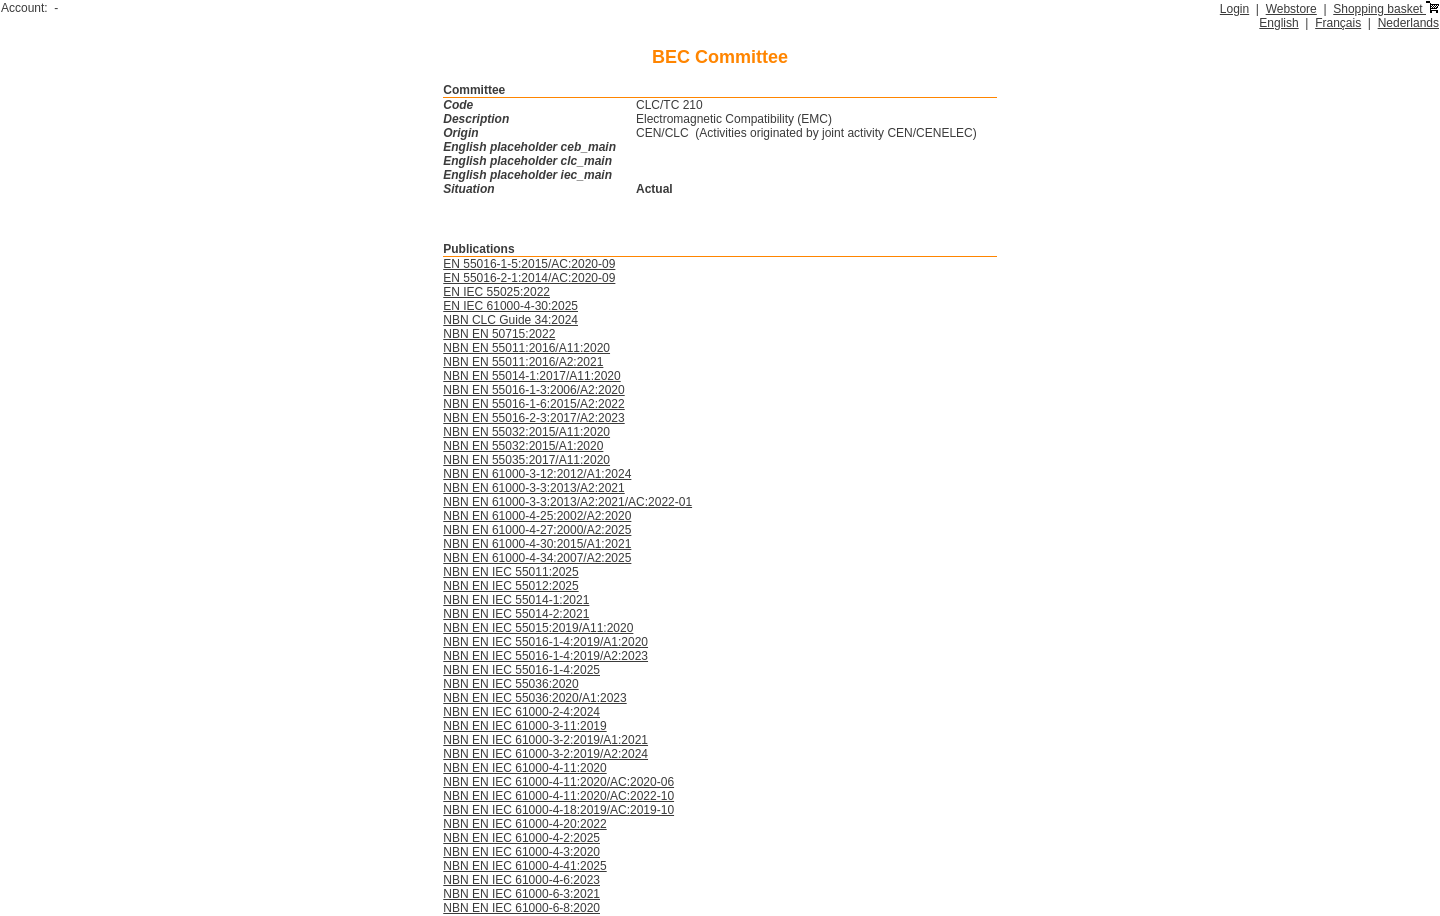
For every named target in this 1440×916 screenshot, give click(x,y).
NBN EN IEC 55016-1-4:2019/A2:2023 (545, 656)
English (1278, 23)
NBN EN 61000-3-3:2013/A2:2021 (533, 488)
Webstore (1291, 9)
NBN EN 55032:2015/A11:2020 (526, 432)
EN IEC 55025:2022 (496, 292)
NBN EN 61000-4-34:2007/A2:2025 (537, 558)
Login (1234, 9)
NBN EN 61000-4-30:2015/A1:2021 (537, 544)
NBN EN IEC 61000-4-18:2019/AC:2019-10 (558, 810)
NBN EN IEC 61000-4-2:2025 (521, 838)
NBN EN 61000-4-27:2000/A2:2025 (537, 530)
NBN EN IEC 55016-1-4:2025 (521, 670)
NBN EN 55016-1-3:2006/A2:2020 (533, 390)
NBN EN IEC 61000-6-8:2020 (521, 908)
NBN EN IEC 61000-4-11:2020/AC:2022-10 (558, 796)
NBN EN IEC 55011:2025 (510, 572)
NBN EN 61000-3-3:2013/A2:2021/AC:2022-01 (567, 502)
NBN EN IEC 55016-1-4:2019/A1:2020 (545, 642)
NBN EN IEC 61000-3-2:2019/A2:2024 (545, 754)
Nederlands (1408, 23)
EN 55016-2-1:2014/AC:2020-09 (529, 278)
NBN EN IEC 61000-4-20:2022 (524, 824)
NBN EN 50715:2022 (499, 334)
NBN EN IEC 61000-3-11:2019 (524, 726)
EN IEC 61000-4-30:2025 (510, 306)
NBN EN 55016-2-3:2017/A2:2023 (533, 418)
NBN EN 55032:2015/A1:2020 (523, 446)
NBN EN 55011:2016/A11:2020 (526, 348)
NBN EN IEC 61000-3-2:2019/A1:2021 (545, 740)
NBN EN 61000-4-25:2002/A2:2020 (537, 516)
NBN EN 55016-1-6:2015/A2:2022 (533, 404)
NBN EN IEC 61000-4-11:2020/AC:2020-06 (558, 782)
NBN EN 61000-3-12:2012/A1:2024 (537, 474)
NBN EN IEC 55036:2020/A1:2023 (534, 698)
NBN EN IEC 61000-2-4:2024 (521, 712)
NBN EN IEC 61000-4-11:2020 (524, 768)
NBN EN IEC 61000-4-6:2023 (521, 880)
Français (1338, 23)
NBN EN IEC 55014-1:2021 (516, 600)
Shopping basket (1386, 9)
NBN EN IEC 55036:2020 (510, 684)
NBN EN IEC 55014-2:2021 (516, 614)
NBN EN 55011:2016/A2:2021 (523, 362)
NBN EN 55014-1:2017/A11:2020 (531, 376)
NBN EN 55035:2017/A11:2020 (526, 460)
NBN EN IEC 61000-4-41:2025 (524, 866)
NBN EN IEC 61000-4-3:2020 (521, 852)
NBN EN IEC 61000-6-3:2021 (521, 894)
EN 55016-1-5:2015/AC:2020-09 (529, 264)
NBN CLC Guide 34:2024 (510, 320)
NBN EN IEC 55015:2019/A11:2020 (538, 628)
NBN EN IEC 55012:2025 (510, 586)
